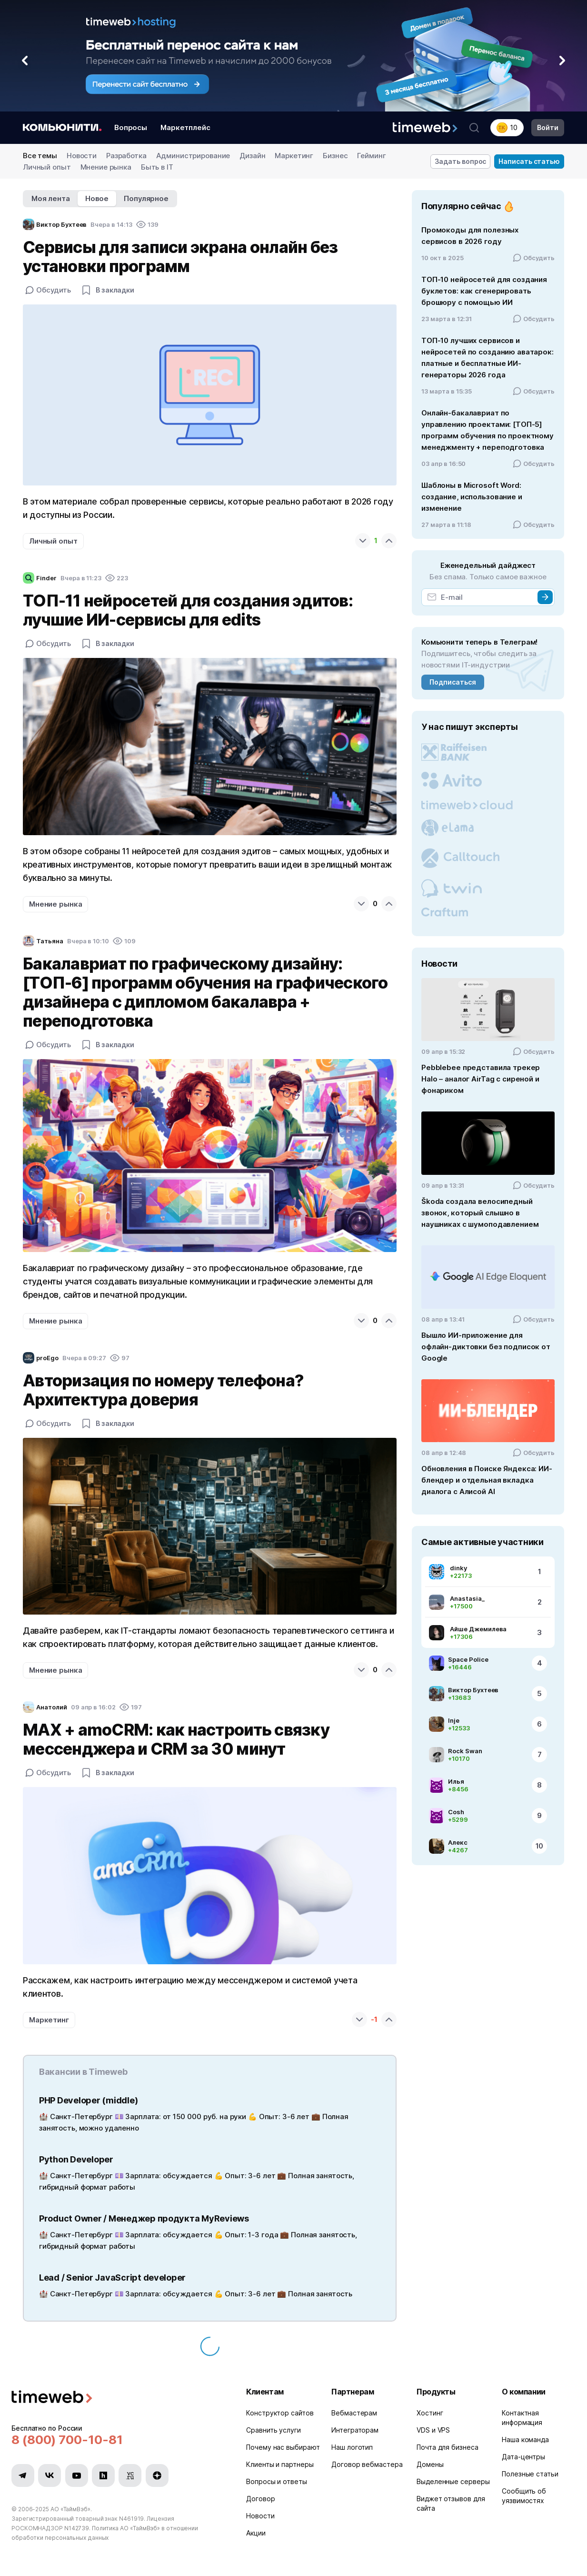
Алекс (458, 1842)
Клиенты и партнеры (279, 2464)
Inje (453, 1720)
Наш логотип (352, 2447)
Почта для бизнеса (447, 2447)
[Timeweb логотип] (117, 2398)
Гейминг (371, 155)
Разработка (126, 155)
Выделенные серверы (453, 2481)
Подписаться (452, 682)
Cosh (456, 1812)
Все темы (40, 155)
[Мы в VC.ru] (130, 2475)
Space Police (468, 1659)
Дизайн (252, 155)
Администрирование (193, 155)
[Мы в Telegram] (22, 2475)
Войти (547, 127)
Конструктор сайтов (279, 2413)
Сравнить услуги (273, 2430)
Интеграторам (354, 2430)
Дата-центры (523, 2457)
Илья (456, 1781)
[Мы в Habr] (103, 2475)
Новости (82, 155)
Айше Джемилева (478, 1629)
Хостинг (430, 2413)
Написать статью (529, 161)
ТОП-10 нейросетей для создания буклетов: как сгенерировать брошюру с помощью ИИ (484, 291)
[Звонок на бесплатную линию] (117, 2440)
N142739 (76, 2528)
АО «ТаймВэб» (70, 2509)
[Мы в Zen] (157, 2475)
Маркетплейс (185, 127)
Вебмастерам (354, 2413)
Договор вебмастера (366, 2464)
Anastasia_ (467, 1598)
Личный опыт (47, 167)
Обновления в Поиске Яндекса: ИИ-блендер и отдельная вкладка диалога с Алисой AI (486, 1480)
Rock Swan (465, 1751)
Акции (256, 2533)
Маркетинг (294, 155)
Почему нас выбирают (282, 2447)
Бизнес (335, 155)
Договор (260, 2499)
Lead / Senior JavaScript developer (112, 2278)
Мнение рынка (105, 167)
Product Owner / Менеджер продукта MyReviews (144, 2218)
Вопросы (130, 127)
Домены (430, 2464)
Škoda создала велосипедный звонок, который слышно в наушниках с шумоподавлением (480, 1213)
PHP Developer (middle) (88, 2100)
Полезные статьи (530, 2474)
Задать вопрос (461, 161)
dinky (458, 1568)
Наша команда (525, 2439)
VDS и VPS (433, 2430)
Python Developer (76, 2159)
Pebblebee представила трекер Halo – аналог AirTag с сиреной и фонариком (480, 1079)
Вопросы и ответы (276, 2481)
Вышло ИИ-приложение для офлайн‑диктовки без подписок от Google (485, 1347)
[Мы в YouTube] (76, 2475)
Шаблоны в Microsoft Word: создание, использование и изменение (471, 497)
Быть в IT (157, 167)
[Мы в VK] (49, 2475)
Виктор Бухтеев (473, 1690)
